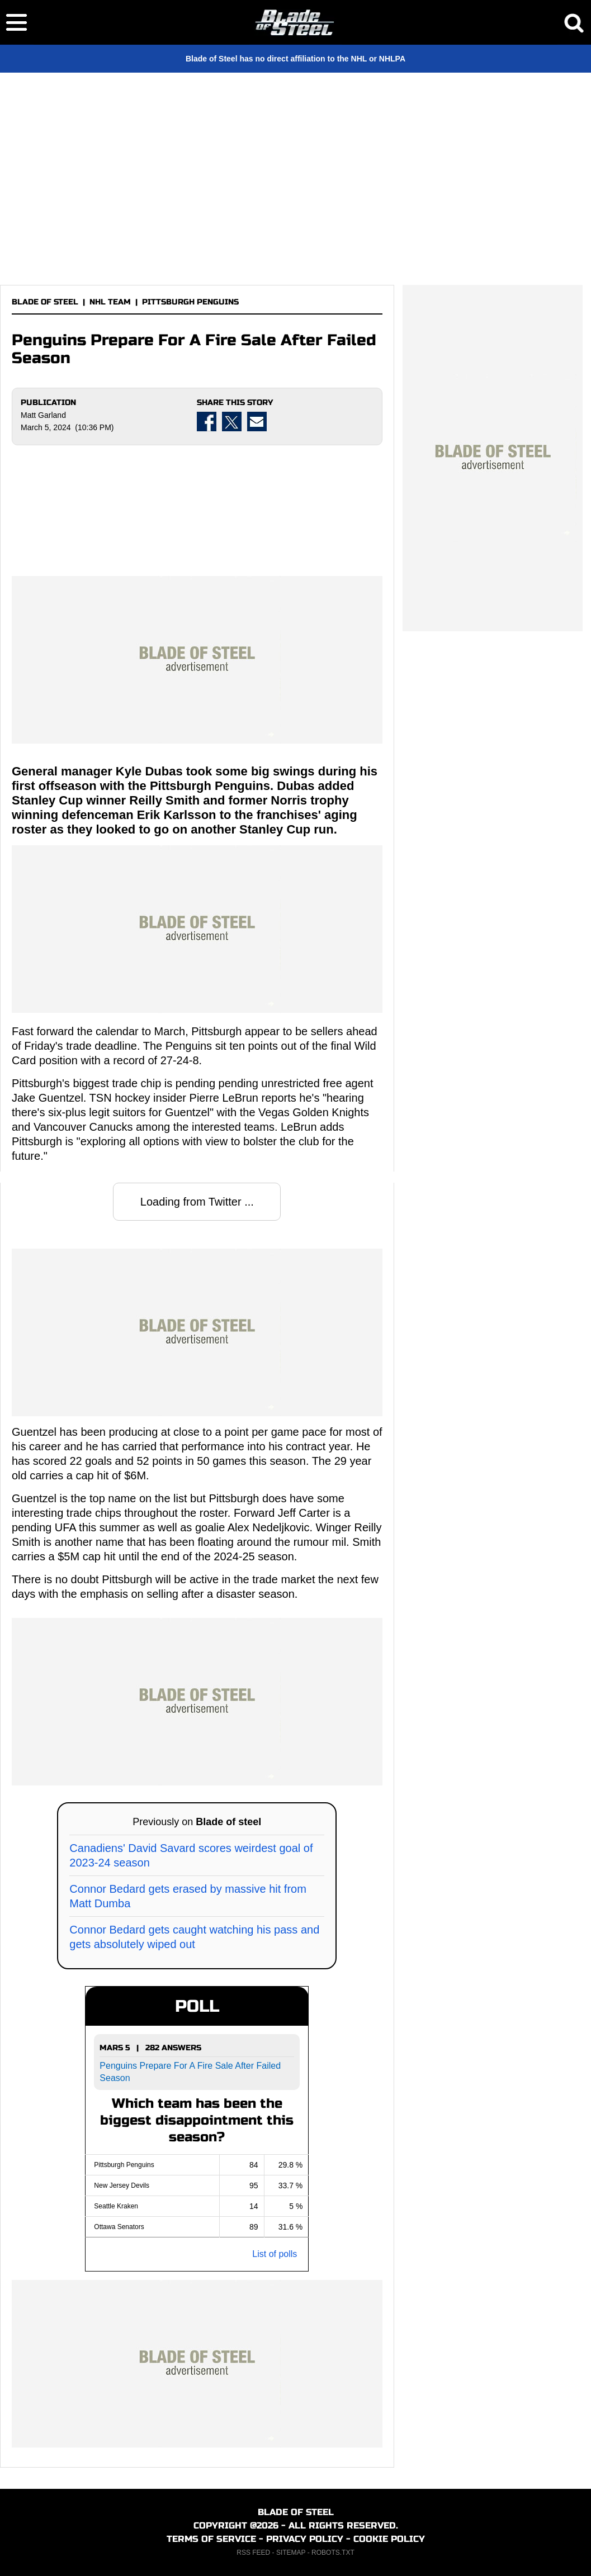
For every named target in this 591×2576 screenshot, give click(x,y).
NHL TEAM (110, 302)
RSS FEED (253, 2552)
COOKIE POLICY (389, 2539)
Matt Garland (43, 415)
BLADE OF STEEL (45, 302)
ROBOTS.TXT (332, 2552)
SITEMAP (290, 2552)
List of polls (274, 2254)
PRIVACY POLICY (304, 2539)
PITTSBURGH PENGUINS (190, 302)
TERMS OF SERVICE (211, 2539)
